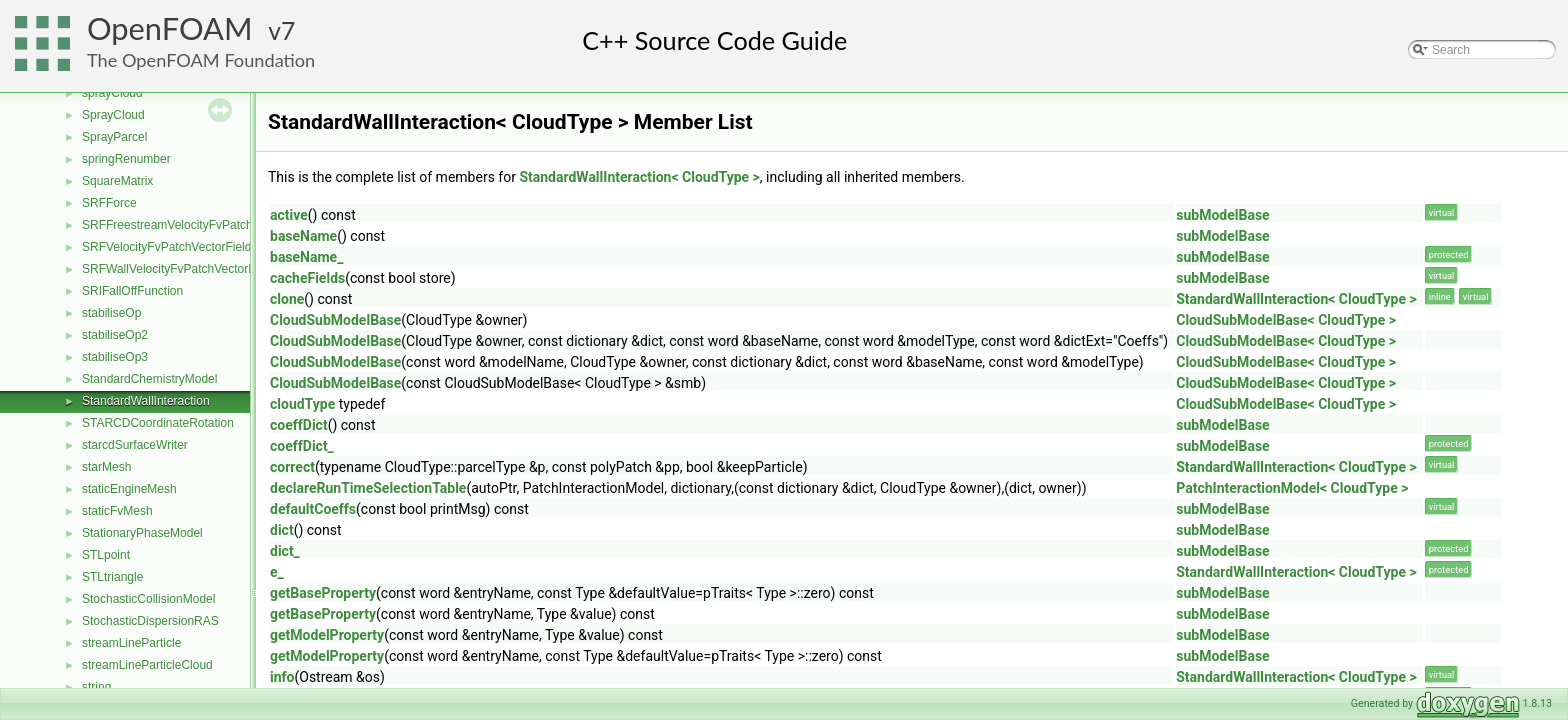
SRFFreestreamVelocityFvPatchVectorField (197, 225)
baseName (303, 236)
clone (287, 299)
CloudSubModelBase (335, 320)
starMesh (106, 467)
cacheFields (307, 278)
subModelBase (1222, 215)
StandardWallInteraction (146, 401)
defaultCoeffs (313, 509)
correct (292, 467)
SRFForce (109, 203)
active (289, 215)
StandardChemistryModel (149, 379)
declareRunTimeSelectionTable (368, 488)
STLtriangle (112, 577)
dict (282, 530)
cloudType (302, 404)
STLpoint (106, 555)
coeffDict (299, 425)
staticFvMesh (117, 511)
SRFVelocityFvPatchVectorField (166, 247)
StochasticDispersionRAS (150, 621)
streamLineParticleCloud (147, 665)
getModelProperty (327, 635)
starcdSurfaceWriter (135, 445)
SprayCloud (113, 115)
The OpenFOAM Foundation (201, 60)
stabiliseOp (111, 313)
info (282, 677)
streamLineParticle (131, 643)
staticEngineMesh (129, 489)
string (96, 687)
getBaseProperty (323, 593)
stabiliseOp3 (115, 357)
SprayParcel (114, 137)
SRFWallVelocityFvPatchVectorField (178, 269)
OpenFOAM (170, 28)
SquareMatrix (117, 181)
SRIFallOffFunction (132, 291)
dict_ (285, 551)
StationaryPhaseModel (142, 533)
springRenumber (126, 159)
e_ (277, 572)
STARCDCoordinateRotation (158, 423)
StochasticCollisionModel (148, 599)
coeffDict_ (302, 446)
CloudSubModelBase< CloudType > (1286, 320)
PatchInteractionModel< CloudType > (1292, 488)
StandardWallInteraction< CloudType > (639, 177)
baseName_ (306, 257)
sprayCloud (112, 93)
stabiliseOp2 (115, 335)
